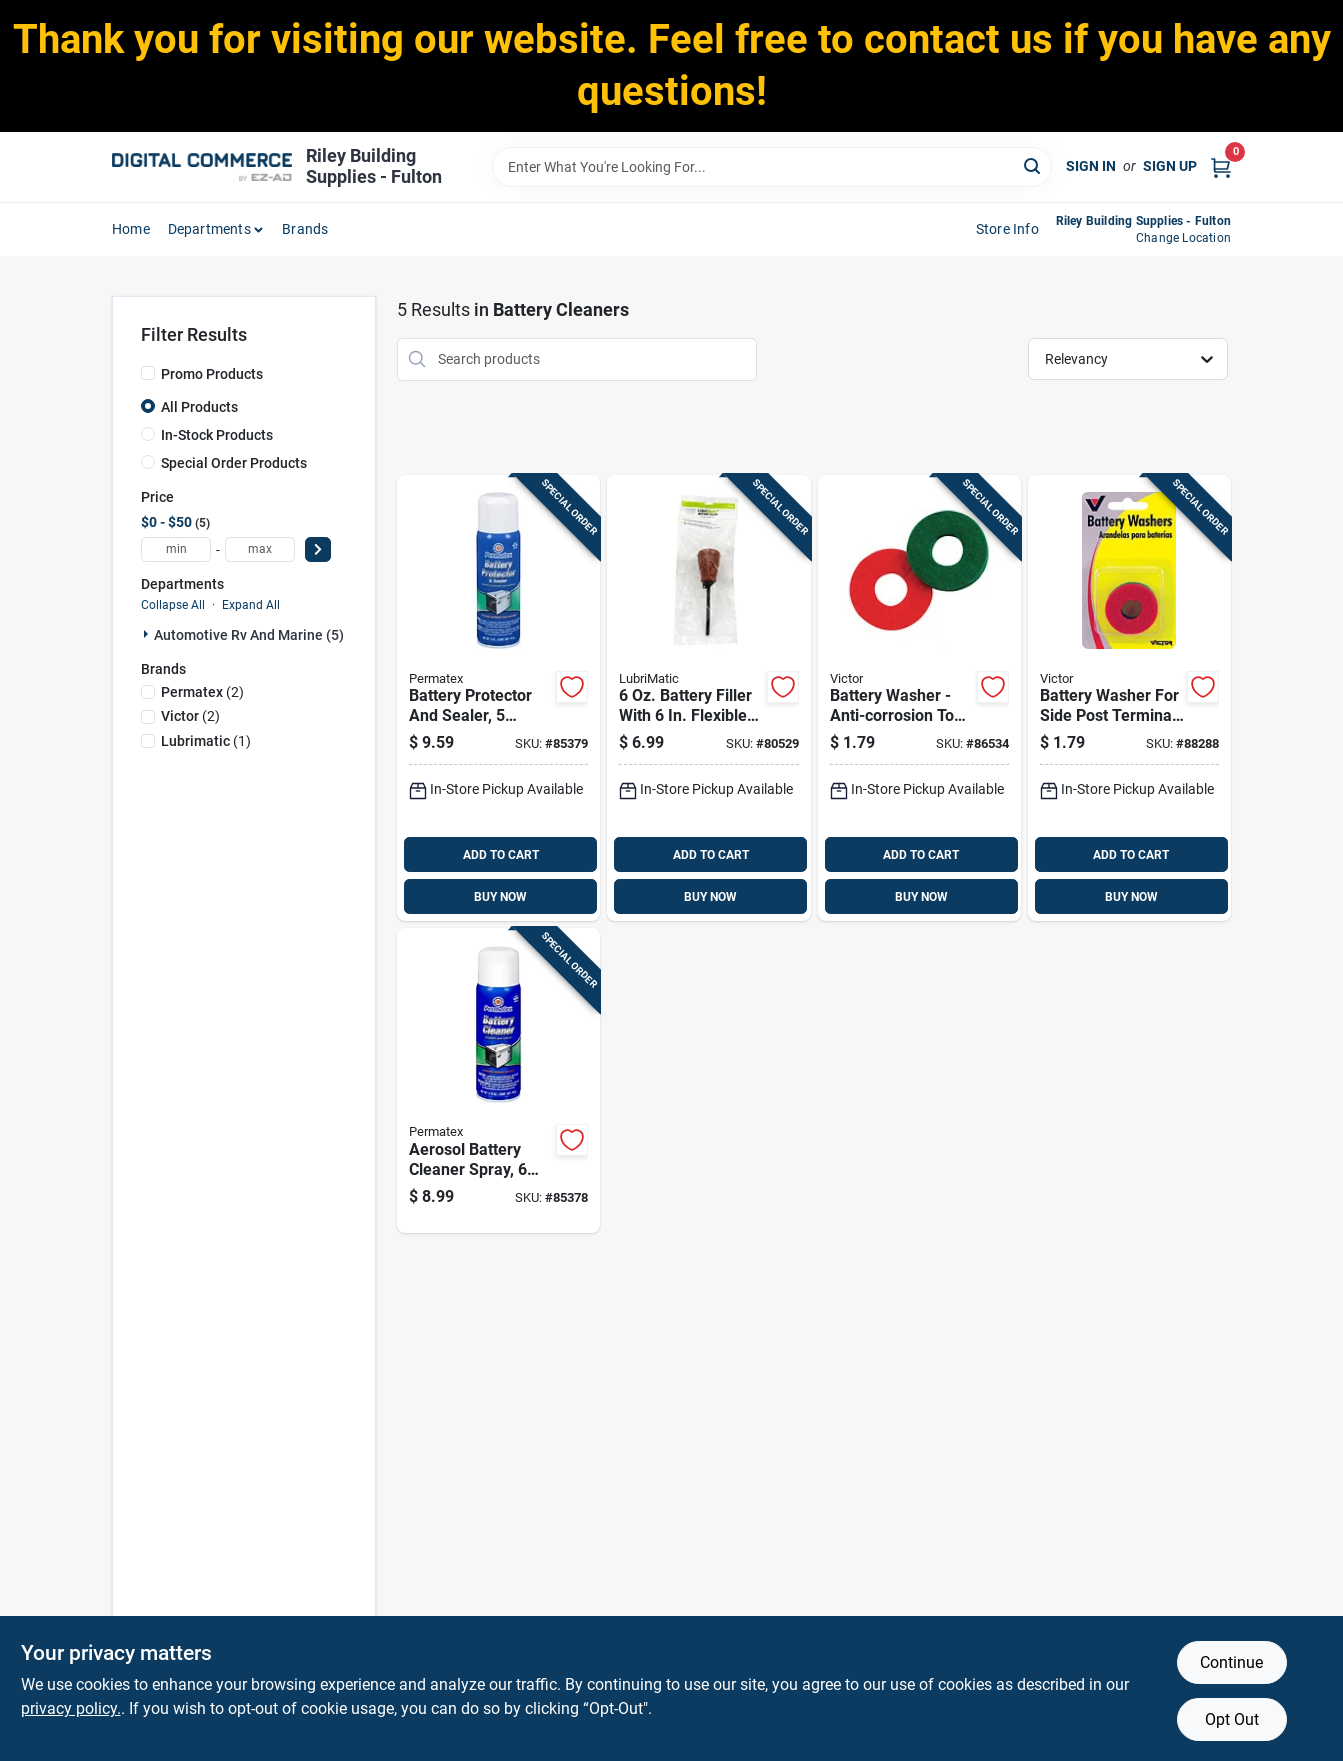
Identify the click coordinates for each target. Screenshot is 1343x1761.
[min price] (176, 549)
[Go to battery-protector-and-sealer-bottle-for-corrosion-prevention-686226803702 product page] (498, 698)
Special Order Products (234, 463)
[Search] (1033, 165)
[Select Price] (318, 549)
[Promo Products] (148, 373)
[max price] (260, 549)
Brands (305, 229)
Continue (1231, 1662)
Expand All (251, 605)
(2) (202, 692)
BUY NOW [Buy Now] (500, 897)
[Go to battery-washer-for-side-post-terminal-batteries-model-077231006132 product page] (1129, 698)
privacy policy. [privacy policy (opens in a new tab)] (71, 1708)
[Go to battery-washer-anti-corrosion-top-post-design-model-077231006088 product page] (919, 698)
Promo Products (212, 374)
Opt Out (1232, 1719)
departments (209, 229)
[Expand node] (147, 634)
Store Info (1007, 229)
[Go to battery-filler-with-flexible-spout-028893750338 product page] (708, 698)
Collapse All (173, 605)
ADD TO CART (501, 855)
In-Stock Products (217, 435)
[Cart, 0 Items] (1221, 166)
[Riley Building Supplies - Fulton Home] (202, 167)
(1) (206, 741)
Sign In (1091, 166)
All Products (199, 407)
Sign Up (1170, 166)
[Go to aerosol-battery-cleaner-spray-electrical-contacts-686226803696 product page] (498, 1080)
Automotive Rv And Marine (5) (249, 635)
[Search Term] (772, 167)
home (131, 229)
